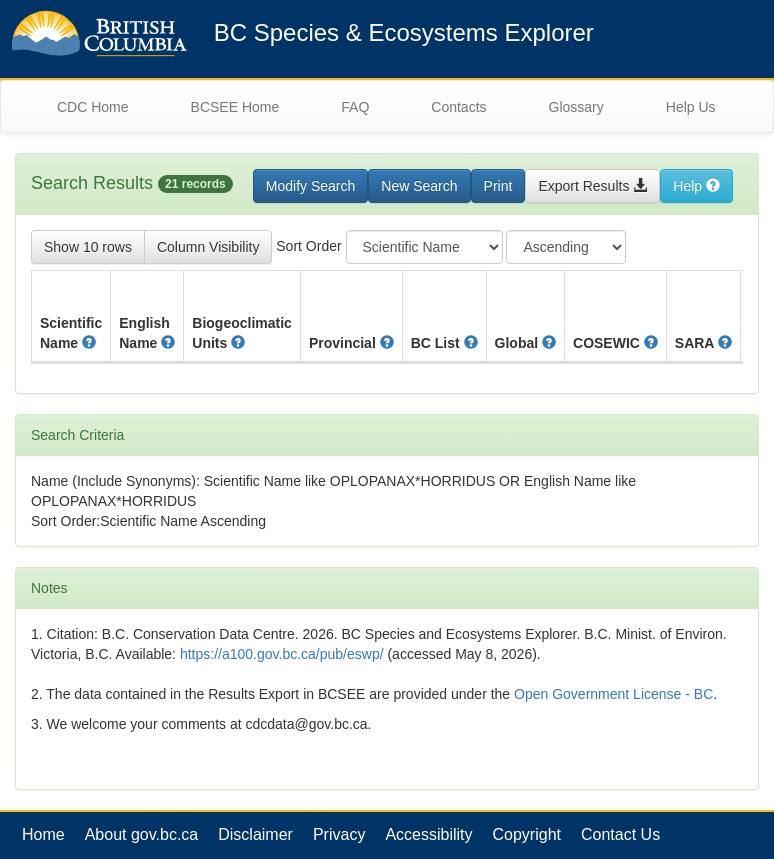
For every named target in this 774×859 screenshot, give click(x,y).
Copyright (527, 834)
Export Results (592, 186)
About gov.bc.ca (142, 834)
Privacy (339, 834)
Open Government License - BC (613, 694)
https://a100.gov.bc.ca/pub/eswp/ (282, 654)
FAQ (355, 107)
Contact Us (620, 834)
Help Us (691, 107)
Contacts (458, 107)
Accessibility (428, 834)
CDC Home (93, 107)
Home (43, 834)
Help (696, 186)
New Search (419, 186)
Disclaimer (255, 834)
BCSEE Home (235, 107)
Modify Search (310, 186)
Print (498, 186)
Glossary (576, 107)
